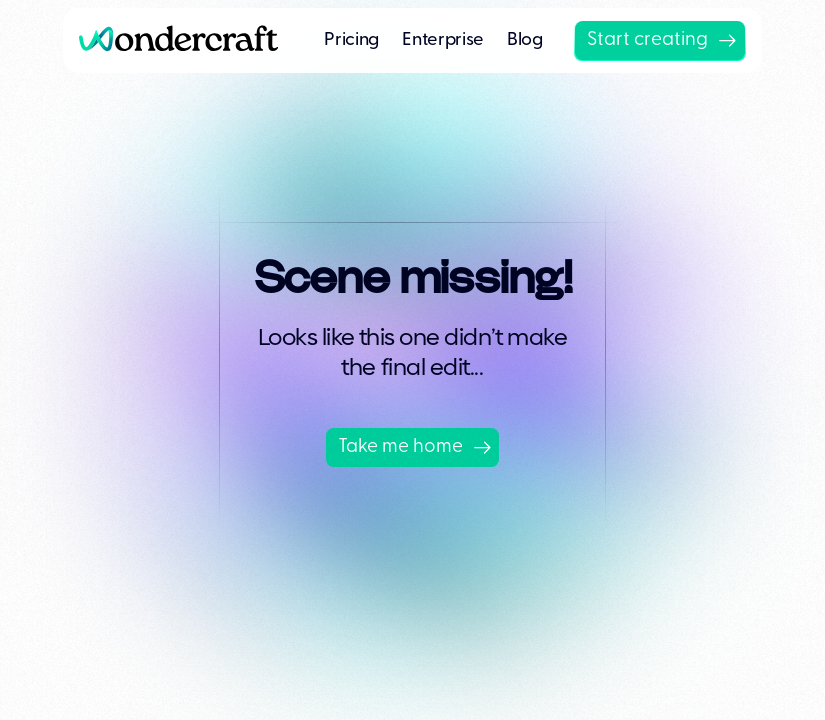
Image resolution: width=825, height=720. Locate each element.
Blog (525, 40)
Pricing (351, 40)
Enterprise (443, 40)
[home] (186, 40)
